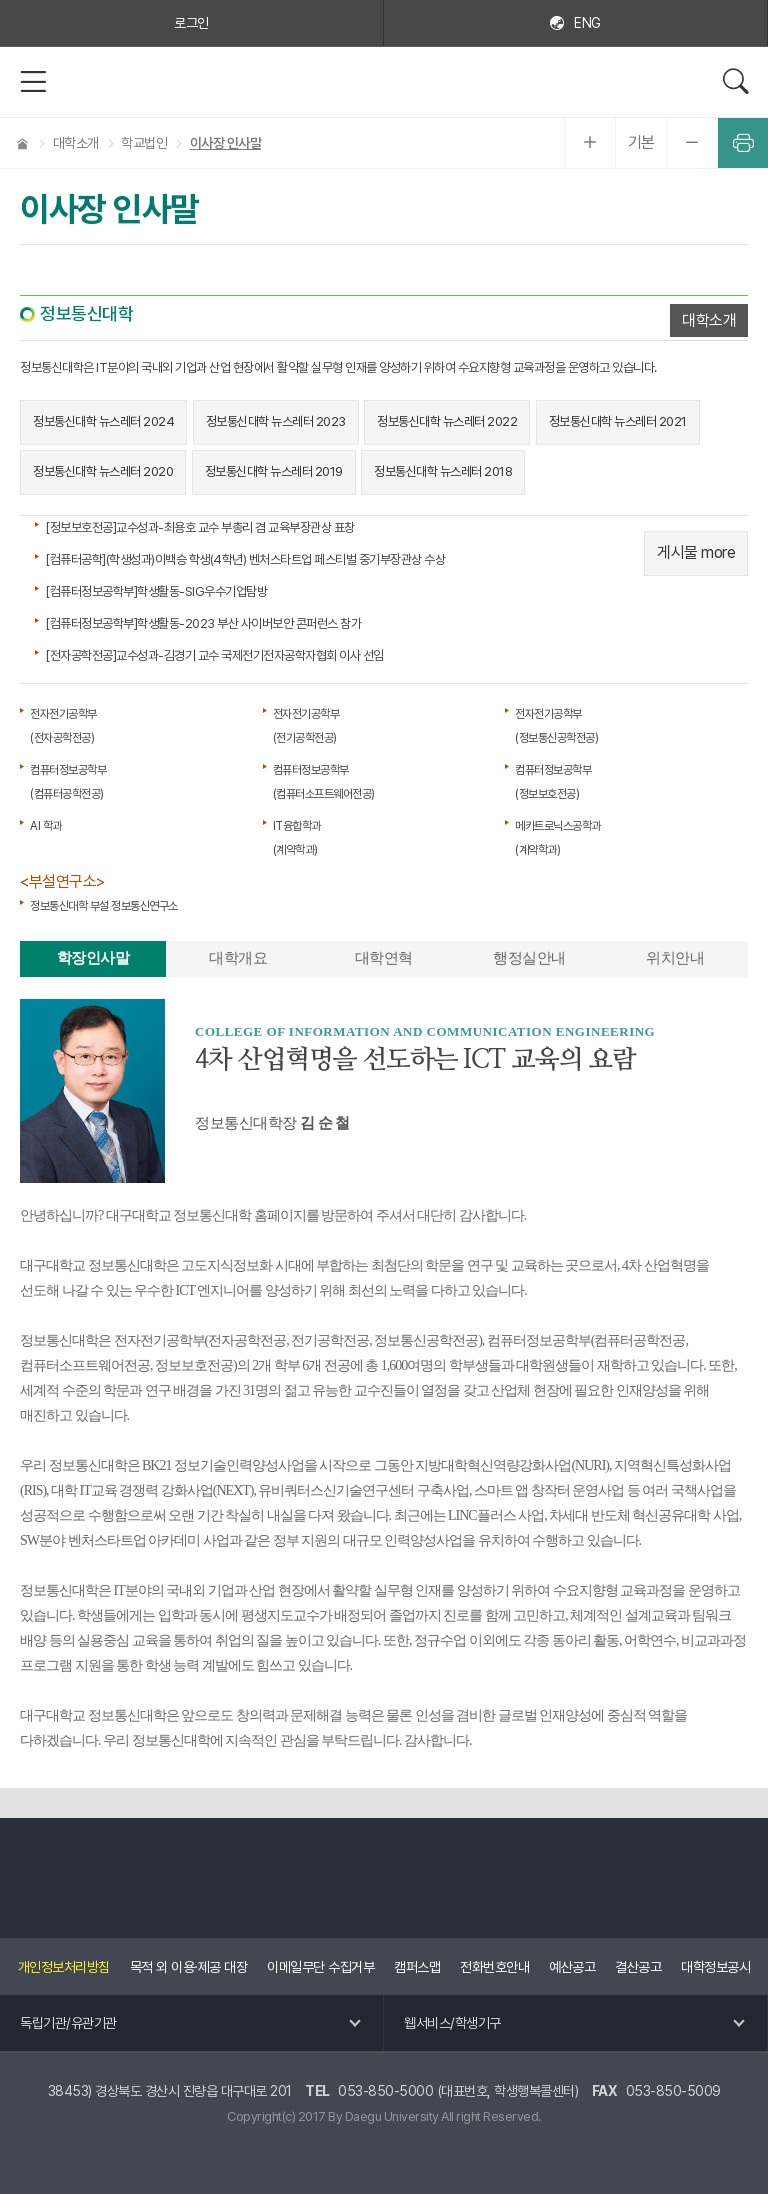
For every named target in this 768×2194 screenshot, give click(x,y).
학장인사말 (93, 958)
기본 (641, 142)
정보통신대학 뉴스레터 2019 (274, 471)
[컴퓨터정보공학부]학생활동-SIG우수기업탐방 (156, 591)
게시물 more (696, 552)
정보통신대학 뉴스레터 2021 (618, 421)
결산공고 (638, 1967)
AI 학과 (46, 826)
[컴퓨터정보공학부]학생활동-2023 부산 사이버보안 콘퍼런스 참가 (203, 623)
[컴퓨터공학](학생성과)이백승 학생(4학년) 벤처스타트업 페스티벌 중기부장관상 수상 (245, 559)
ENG (587, 23)
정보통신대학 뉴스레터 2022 (447, 421)
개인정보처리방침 (64, 1967)
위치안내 (675, 958)
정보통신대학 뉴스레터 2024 (103, 421)
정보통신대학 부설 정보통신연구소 (104, 906)
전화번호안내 (494, 1967)
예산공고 (572, 1967)
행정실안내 (529, 958)
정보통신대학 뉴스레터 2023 (276, 421)
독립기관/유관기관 (68, 2023)
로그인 (191, 23)
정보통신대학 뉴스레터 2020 (103, 471)
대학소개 (709, 320)
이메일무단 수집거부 (320, 1967)
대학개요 (238, 958)
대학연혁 (384, 958)
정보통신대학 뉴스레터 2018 (443, 471)
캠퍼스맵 (417, 1967)
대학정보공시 (715, 1967)
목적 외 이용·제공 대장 (189, 1967)
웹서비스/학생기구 (452, 2023)
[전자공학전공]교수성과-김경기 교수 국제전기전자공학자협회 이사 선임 (214, 655)
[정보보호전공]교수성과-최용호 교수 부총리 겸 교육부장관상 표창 (200, 527)
